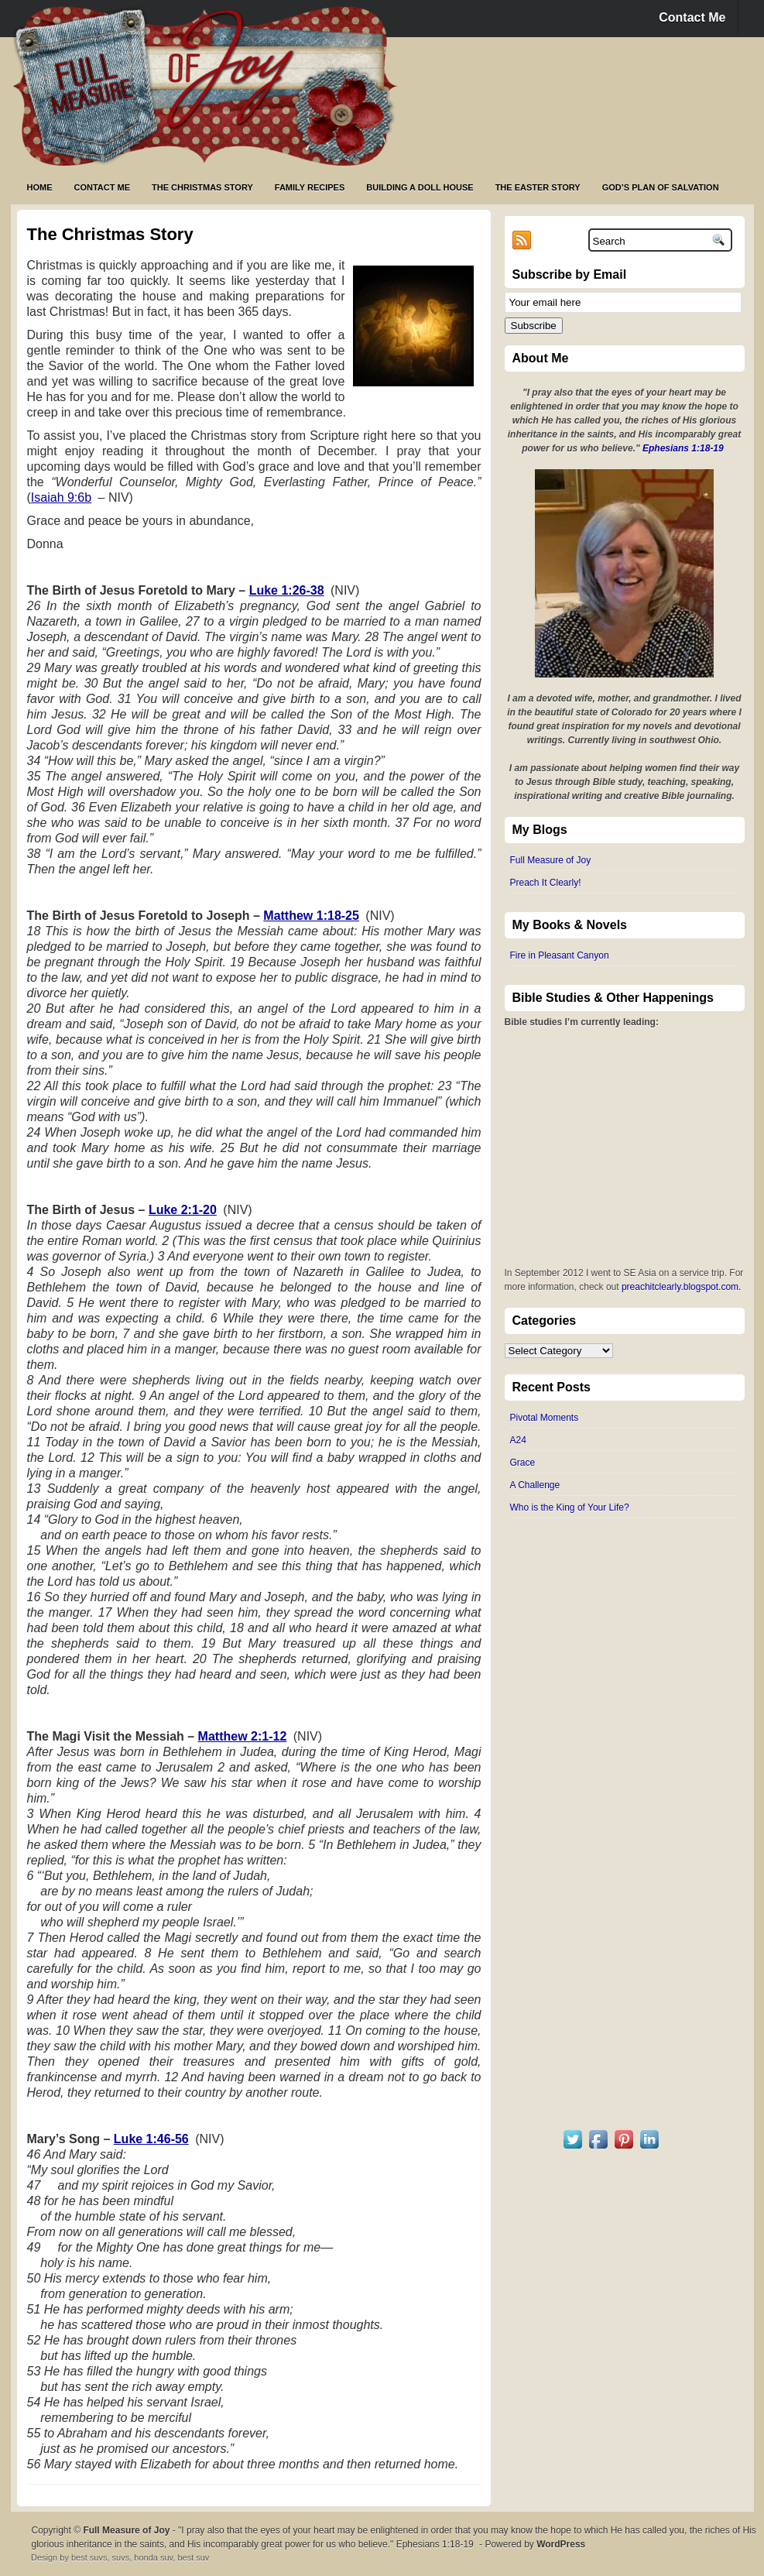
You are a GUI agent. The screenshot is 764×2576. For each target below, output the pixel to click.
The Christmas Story (202, 187)
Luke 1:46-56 (151, 2139)
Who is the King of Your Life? (569, 1507)
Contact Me (692, 17)
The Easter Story (538, 187)
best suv (193, 2557)
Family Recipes (309, 187)
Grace (523, 1462)
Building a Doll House (419, 187)
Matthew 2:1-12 (242, 1736)
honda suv (153, 2557)
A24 (518, 1440)
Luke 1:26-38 (286, 590)
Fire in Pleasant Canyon (559, 955)
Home (40, 187)
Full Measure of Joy (550, 860)
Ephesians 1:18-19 (683, 448)
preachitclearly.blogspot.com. (682, 1286)
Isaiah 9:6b (61, 497)
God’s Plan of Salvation (660, 187)
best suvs (89, 2557)
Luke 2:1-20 (183, 1209)
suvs (121, 2557)
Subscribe (534, 325)
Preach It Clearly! (545, 882)
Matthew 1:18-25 (311, 915)
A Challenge (535, 1485)
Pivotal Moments (544, 1417)
